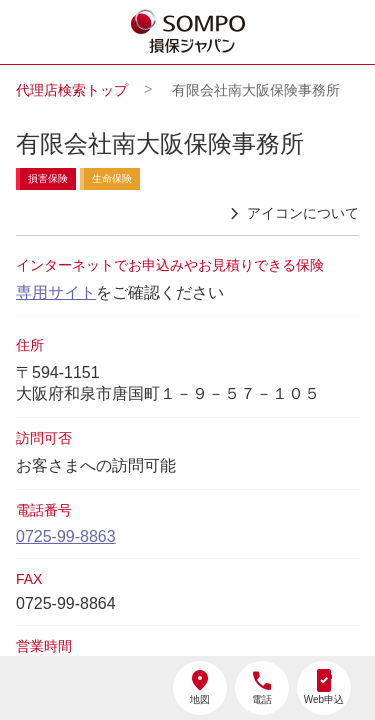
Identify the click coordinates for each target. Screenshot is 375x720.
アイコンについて (291, 214)
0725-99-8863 (66, 536)
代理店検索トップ (72, 90)
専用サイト (56, 292)
